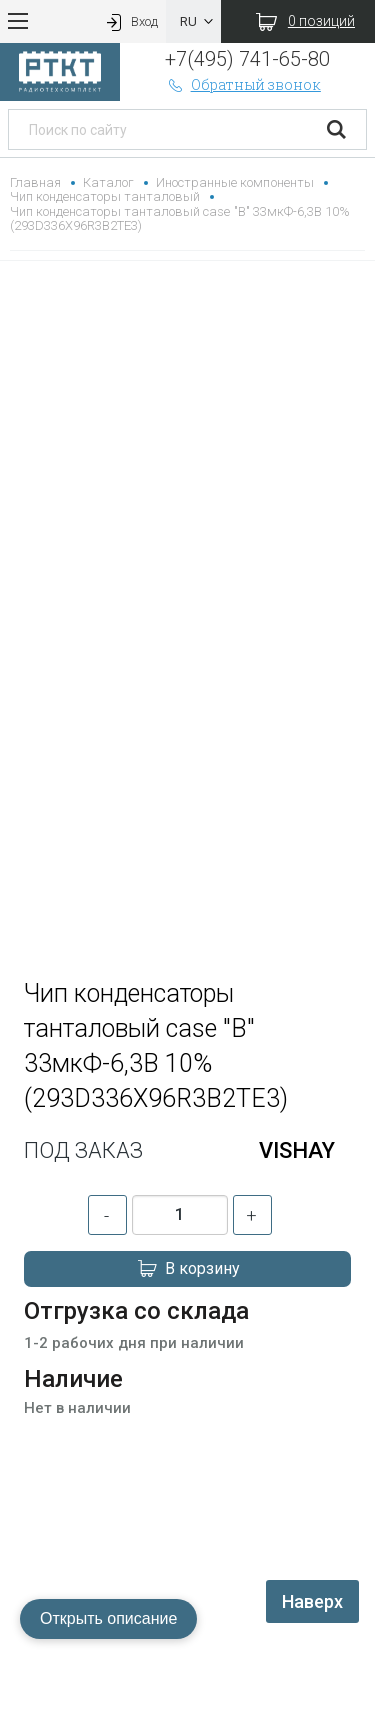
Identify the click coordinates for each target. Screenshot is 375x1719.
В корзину (188, 1269)
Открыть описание (108, 1618)
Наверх (312, 1601)
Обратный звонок (243, 84)
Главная (35, 182)
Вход (130, 21)
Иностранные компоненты (234, 182)
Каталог (108, 182)
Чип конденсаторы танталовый (105, 196)
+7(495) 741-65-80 (247, 59)
